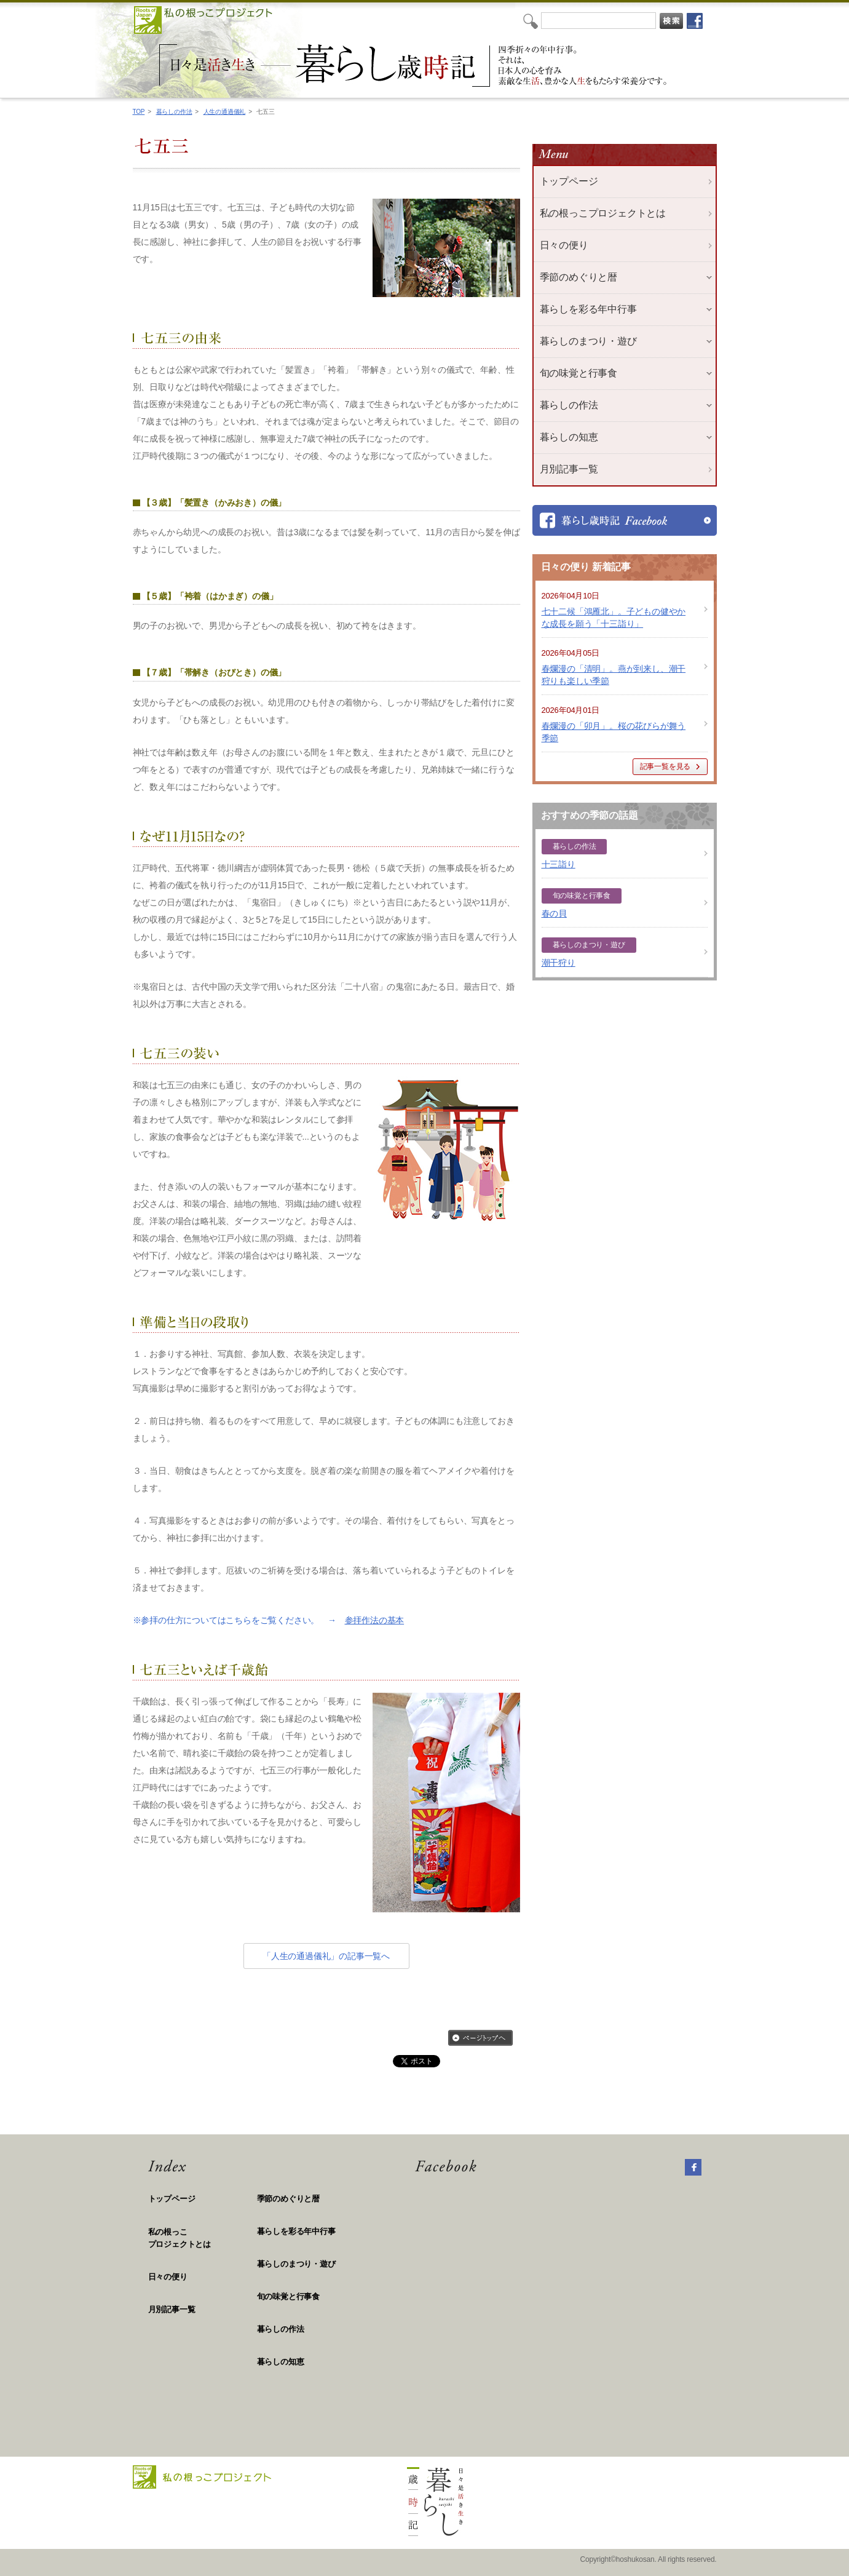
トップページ (569, 181)
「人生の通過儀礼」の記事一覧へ (326, 1956)
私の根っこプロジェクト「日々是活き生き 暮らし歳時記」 (414, 65)
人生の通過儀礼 (224, 111)
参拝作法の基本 (375, 1620)
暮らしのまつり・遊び (296, 2263)
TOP (139, 111)
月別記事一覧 (569, 469)
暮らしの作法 (174, 111)
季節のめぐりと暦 (288, 2198)
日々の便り (564, 245)
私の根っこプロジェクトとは (603, 213)
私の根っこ (202, 2238)
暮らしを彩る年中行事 (296, 2231)
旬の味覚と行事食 (288, 2296)
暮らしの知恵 (280, 2361)
